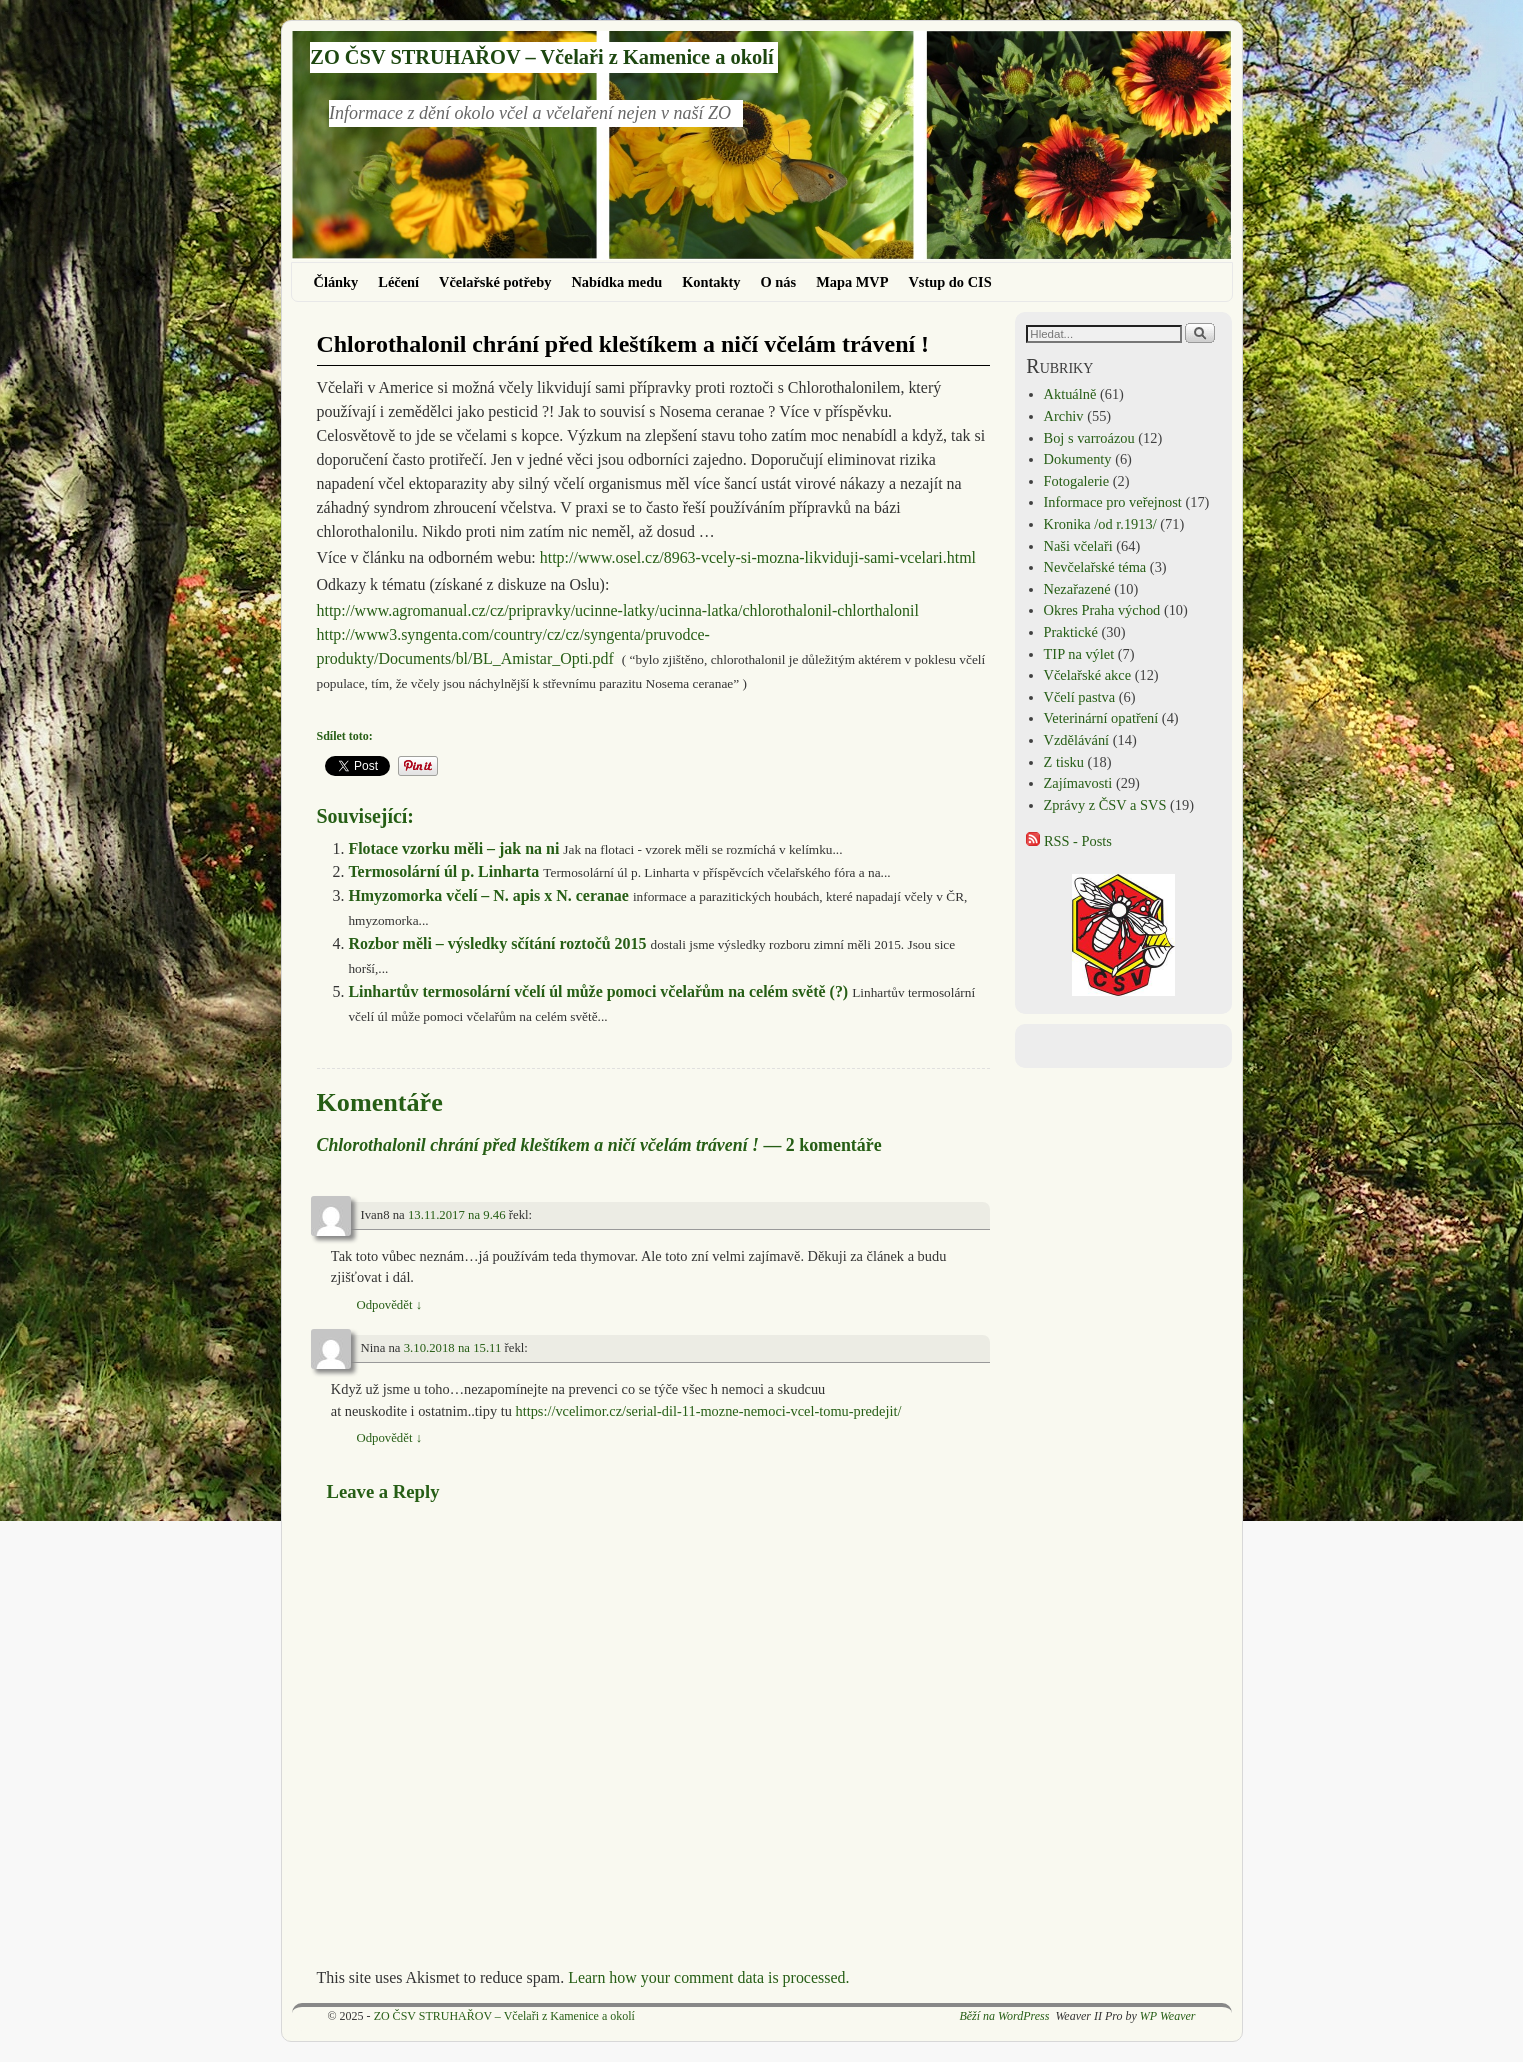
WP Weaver (1168, 2016)
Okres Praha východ (1102, 610)
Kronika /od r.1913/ (1100, 524)
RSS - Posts (1069, 841)
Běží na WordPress (1004, 2016)
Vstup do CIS (949, 282)
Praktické (1071, 632)
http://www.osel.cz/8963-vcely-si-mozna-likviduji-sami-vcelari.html (758, 557)
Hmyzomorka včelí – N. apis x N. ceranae (488, 895)
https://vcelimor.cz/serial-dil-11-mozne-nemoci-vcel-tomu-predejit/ (709, 1411)
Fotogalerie (1077, 481)
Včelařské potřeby (495, 282)
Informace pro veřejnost (1113, 502)
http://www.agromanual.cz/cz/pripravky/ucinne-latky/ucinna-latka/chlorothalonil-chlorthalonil (618, 610)
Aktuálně (1070, 394)
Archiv (1064, 416)
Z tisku (1064, 762)
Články (336, 282)
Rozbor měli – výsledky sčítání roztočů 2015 (497, 943)
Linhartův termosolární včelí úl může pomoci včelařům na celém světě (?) (598, 991)
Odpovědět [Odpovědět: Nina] (390, 1438)
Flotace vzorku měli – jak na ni (453, 848)
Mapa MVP (852, 282)
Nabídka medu (616, 282)
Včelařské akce (1087, 675)
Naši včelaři (1078, 546)
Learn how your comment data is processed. (708, 1977)
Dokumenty (1078, 459)
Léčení (398, 282)
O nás (779, 282)
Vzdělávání (1077, 740)
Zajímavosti (1078, 783)
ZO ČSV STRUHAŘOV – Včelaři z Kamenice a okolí (541, 57)
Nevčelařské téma (1095, 567)
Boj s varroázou (1089, 438)
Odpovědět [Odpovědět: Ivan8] (390, 1305)
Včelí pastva (1080, 697)
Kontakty (711, 282)
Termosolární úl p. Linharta (443, 871)
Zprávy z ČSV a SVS (1105, 805)
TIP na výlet (1079, 654)
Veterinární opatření (1101, 718)
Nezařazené (1077, 589)
